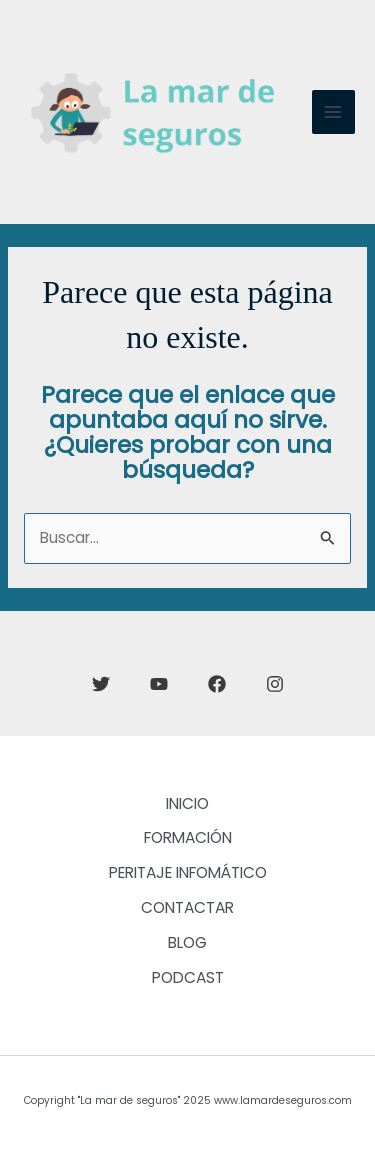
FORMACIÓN (188, 837)
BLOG (187, 942)
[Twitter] (101, 684)
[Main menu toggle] (333, 111)
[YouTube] (159, 684)
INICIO (187, 803)
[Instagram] (275, 684)
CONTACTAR (187, 907)
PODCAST (188, 977)
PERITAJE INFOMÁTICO (188, 872)
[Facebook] (217, 684)
